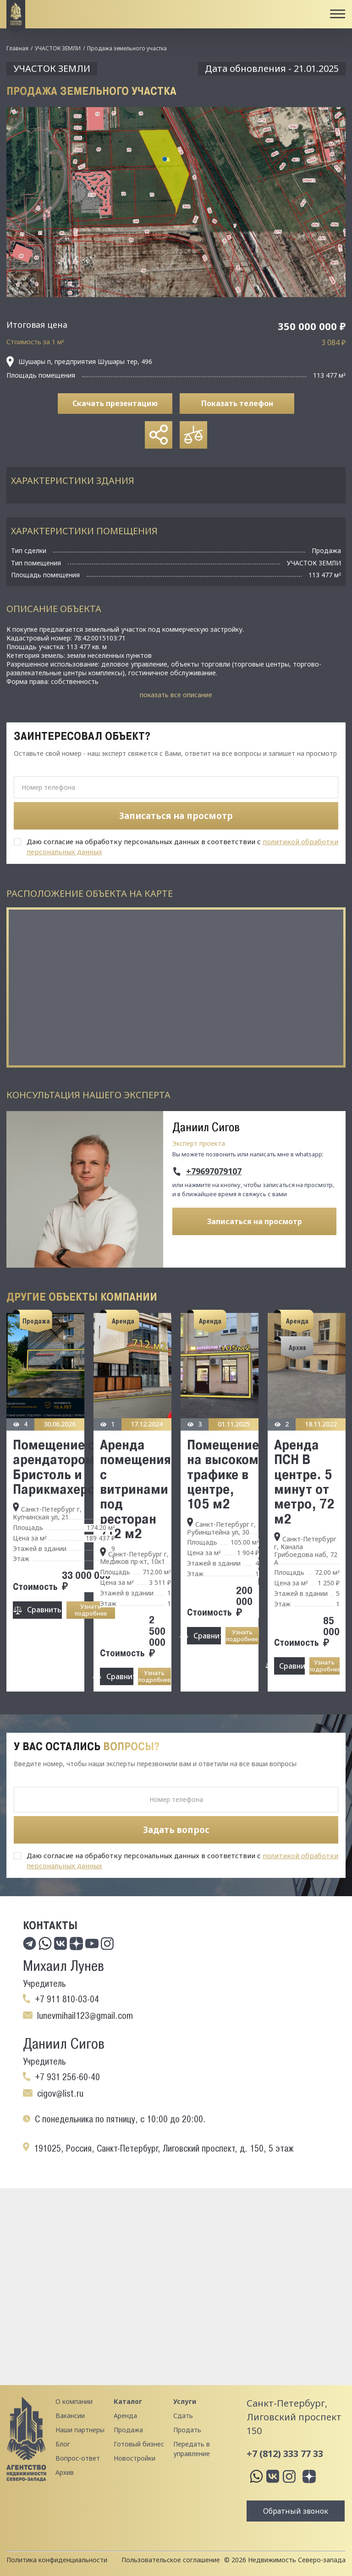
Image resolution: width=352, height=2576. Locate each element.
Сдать (183, 2415)
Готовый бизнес (139, 2444)
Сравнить (44, 1610)
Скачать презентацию (115, 403)
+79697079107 (214, 1171)
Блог (62, 2444)
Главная (17, 48)
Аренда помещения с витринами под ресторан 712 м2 (135, 1488)
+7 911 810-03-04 (67, 1999)
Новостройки (134, 2458)
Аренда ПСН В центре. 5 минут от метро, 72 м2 (304, 1481)
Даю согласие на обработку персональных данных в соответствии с (182, 846)
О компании (74, 2401)
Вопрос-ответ (77, 2458)
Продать (187, 2429)
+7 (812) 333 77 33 (285, 2453)
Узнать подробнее (91, 1609)
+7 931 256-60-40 (67, 2077)
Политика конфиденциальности (56, 2559)
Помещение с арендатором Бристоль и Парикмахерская (64, 1466)
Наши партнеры (79, 2429)
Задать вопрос (176, 1830)
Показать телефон (237, 403)
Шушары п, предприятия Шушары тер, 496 (79, 361)
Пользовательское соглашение (170, 2559)
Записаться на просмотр (254, 1221)
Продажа (128, 2429)
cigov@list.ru (60, 2093)
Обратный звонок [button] (295, 2511)
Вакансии (70, 2415)
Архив (64, 2472)
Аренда (125, 2415)
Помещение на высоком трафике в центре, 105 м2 (223, 1474)
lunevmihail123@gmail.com (85, 2015)
